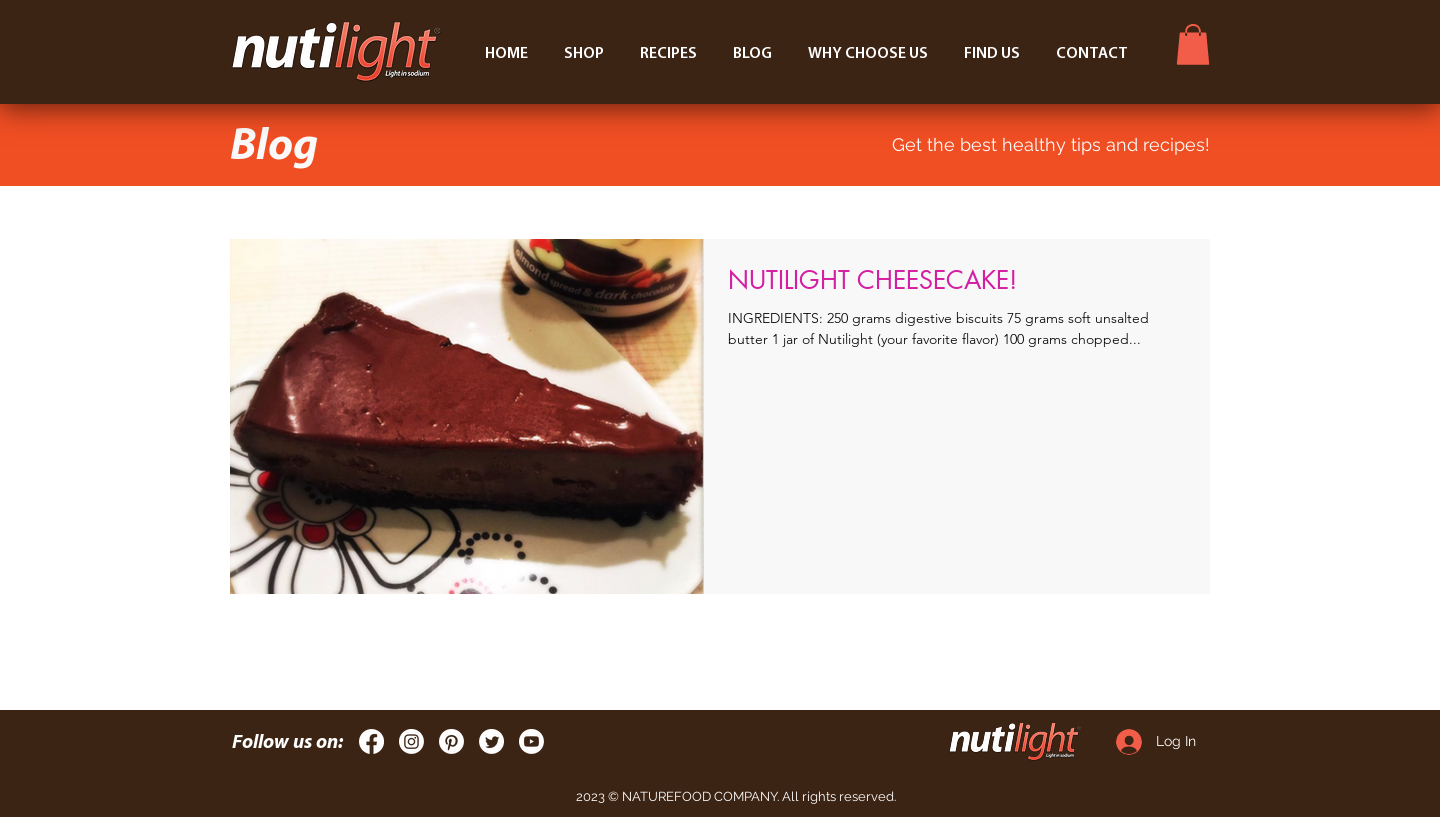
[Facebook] (371, 741)
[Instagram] (411, 741)
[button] (1193, 44)
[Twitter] (491, 741)
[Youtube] (531, 741)
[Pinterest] (451, 741)
